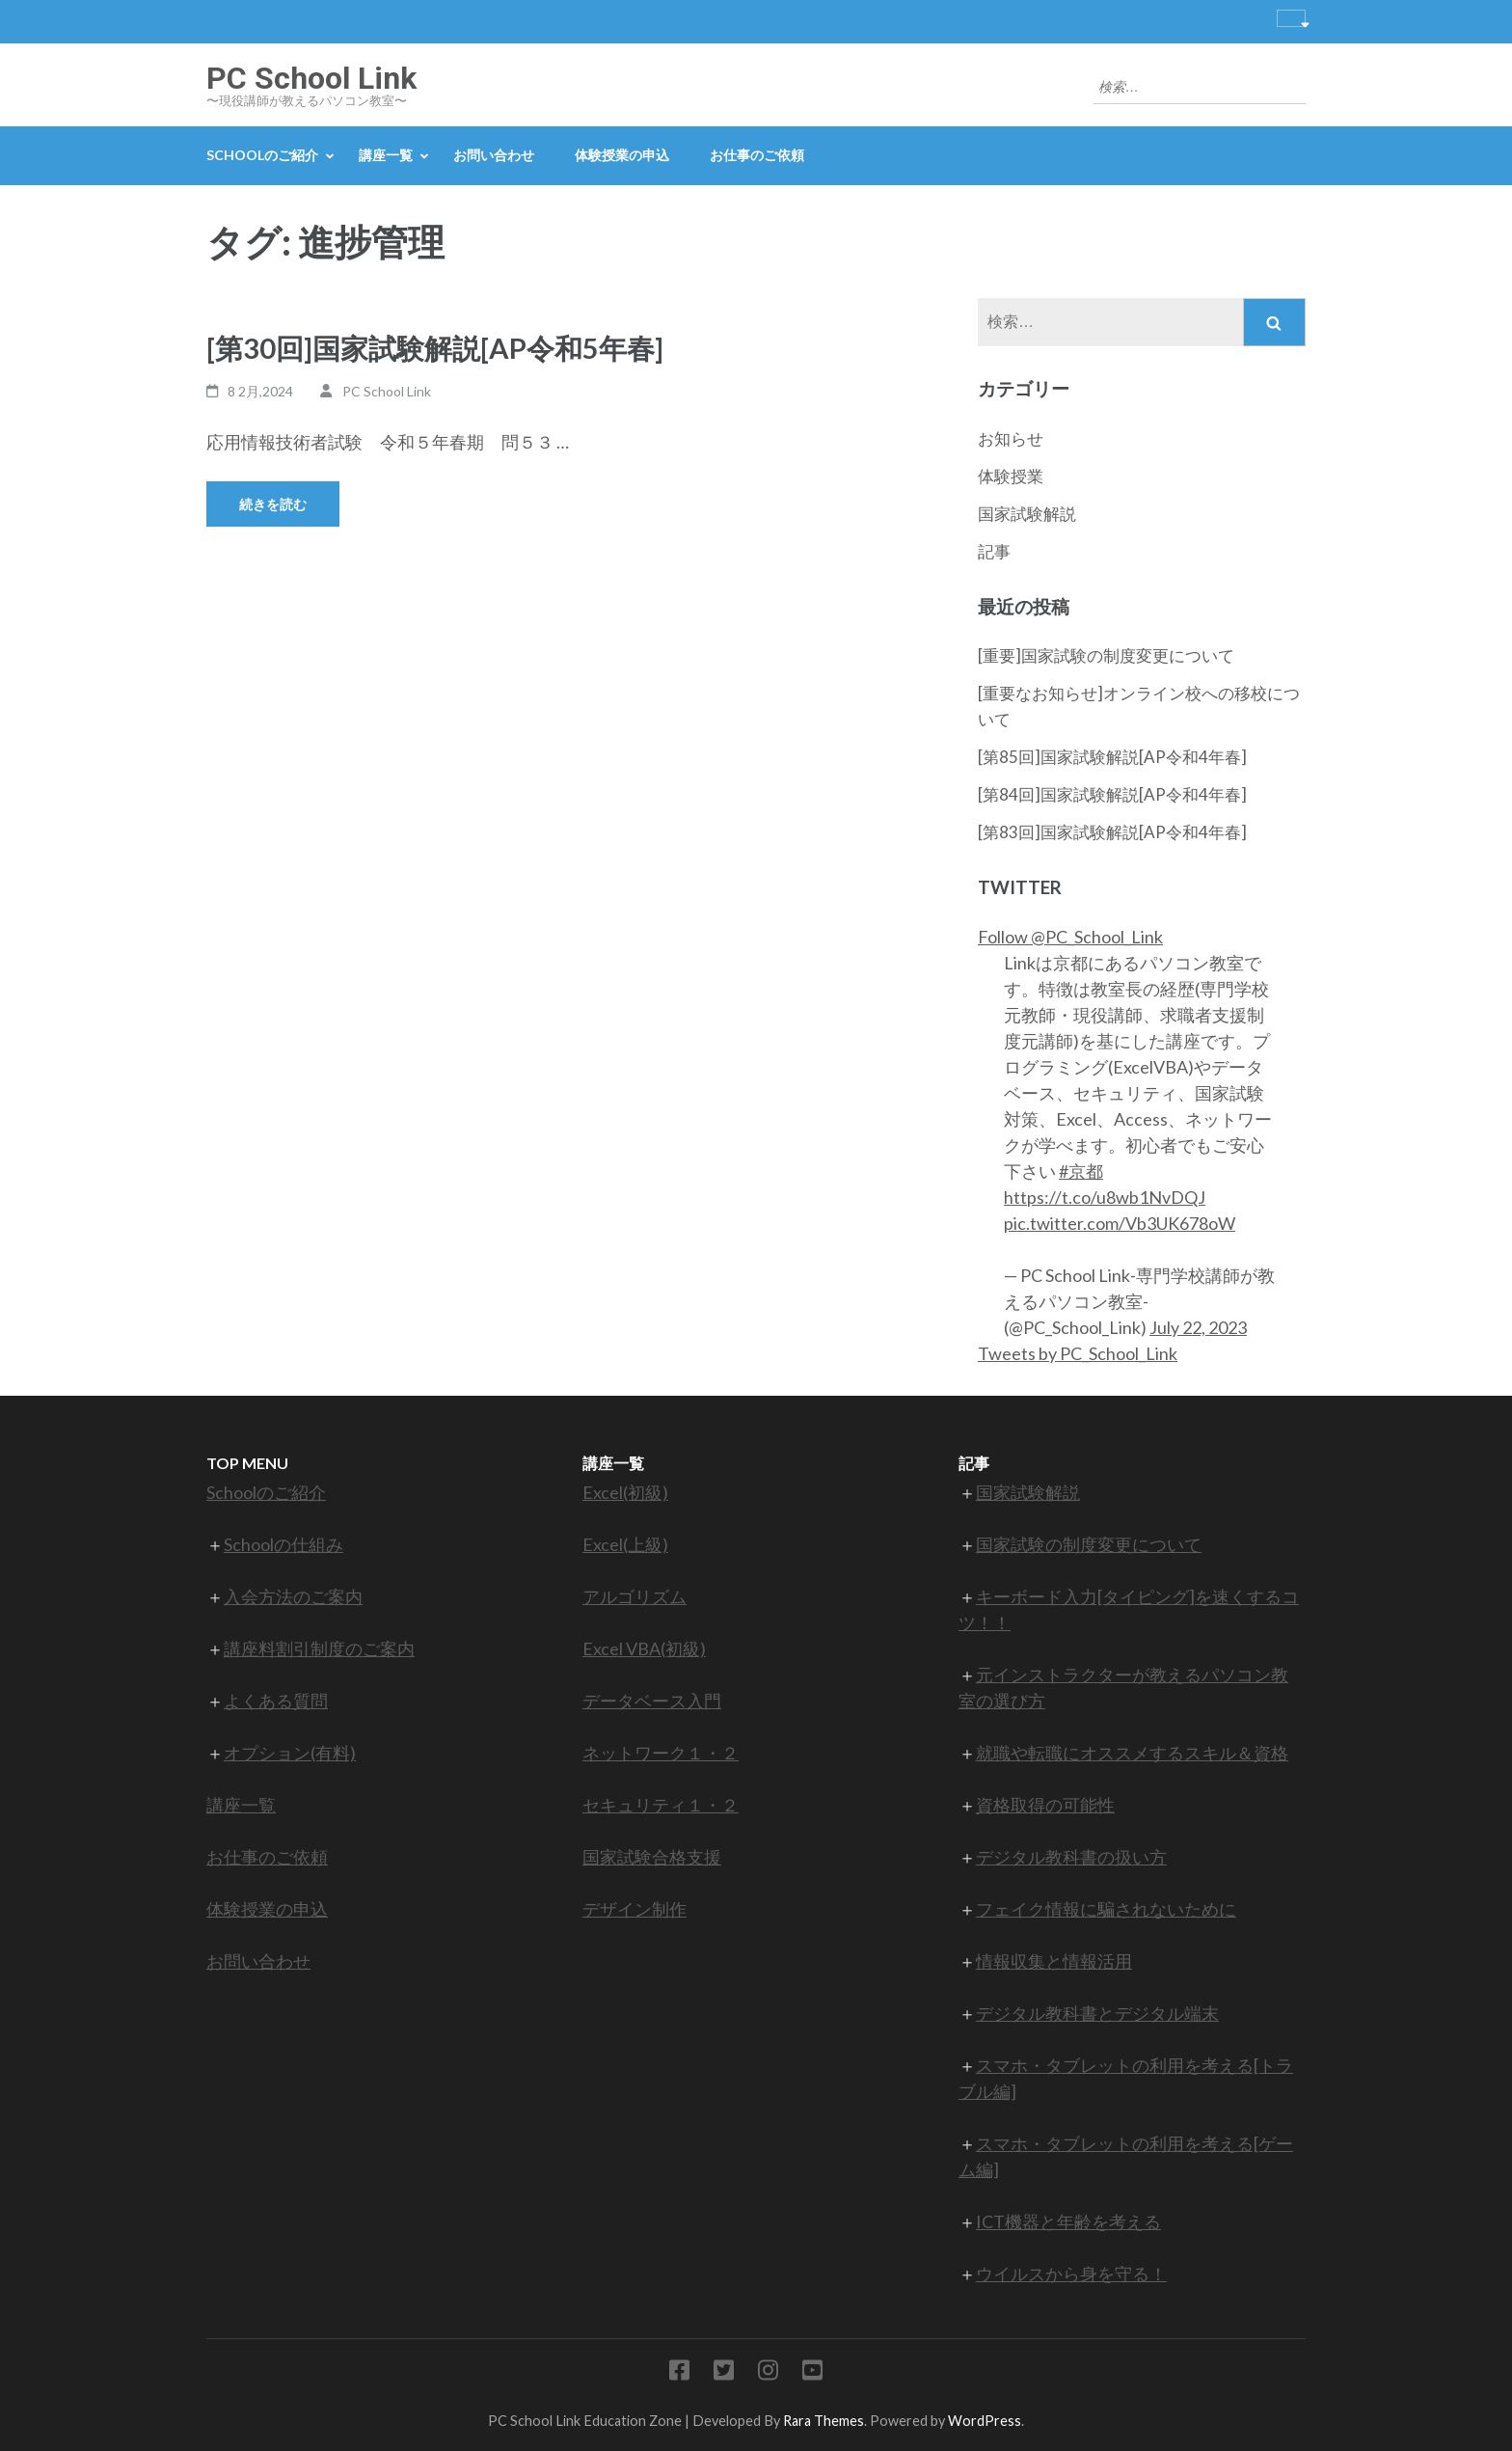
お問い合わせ (493, 155)
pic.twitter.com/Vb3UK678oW (1119, 1223)
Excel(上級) (625, 1544)
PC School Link (311, 78)
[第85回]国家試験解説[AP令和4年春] (1112, 757)
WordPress (984, 2420)
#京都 (1081, 1171)
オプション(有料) (290, 1752)
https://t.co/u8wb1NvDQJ (1104, 1197)
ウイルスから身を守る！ (1071, 2273)
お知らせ (1010, 438)
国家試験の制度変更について (1089, 1544)
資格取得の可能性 (1045, 1804)
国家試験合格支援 (651, 1856)
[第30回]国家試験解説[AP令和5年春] (434, 348)
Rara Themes (823, 2420)
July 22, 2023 (1198, 1327)
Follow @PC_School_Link (1070, 936)
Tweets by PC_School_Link (1077, 1353)
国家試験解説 (1027, 514)
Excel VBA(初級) (644, 1648)
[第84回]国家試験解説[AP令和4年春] (1112, 794)
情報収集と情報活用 (1054, 1961)
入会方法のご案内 (293, 1596)
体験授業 (1010, 476)
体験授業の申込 (622, 155)
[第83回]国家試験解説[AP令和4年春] (1112, 832)
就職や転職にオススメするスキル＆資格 (1132, 1752)
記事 (994, 551)
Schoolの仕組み (283, 1544)
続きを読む (273, 504)
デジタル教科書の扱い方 (1071, 1856)
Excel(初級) (625, 1492)
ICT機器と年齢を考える (1068, 2221)
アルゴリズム (634, 1596)
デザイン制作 (634, 1909)
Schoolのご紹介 (262, 155)
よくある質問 (276, 1700)
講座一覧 (386, 155)
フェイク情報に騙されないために (1106, 1909)
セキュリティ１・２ (660, 1804)
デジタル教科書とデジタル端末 (1097, 2013)
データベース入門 (651, 1700)
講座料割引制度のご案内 (319, 1648)
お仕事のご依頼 (757, 155)
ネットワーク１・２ (660, 1752)
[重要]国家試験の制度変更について (1106, 655)
